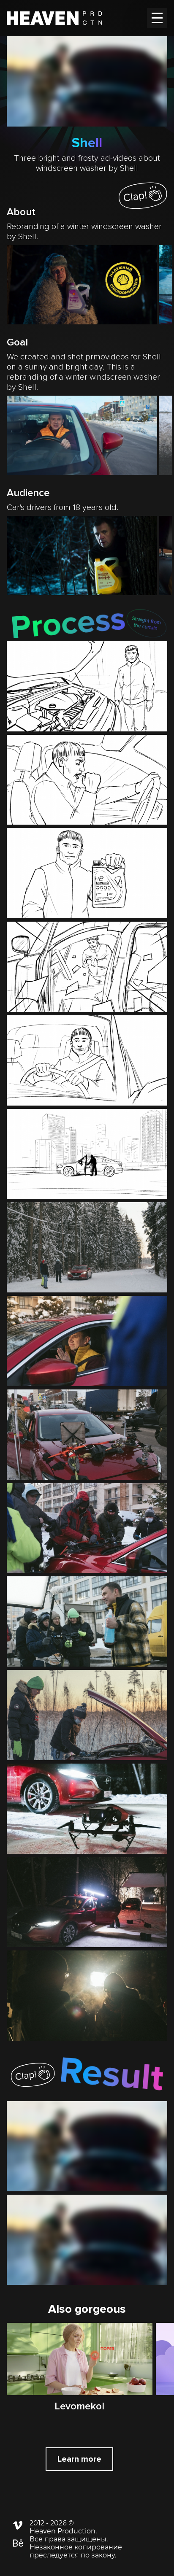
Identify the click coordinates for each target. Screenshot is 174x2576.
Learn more (79, 2459)
